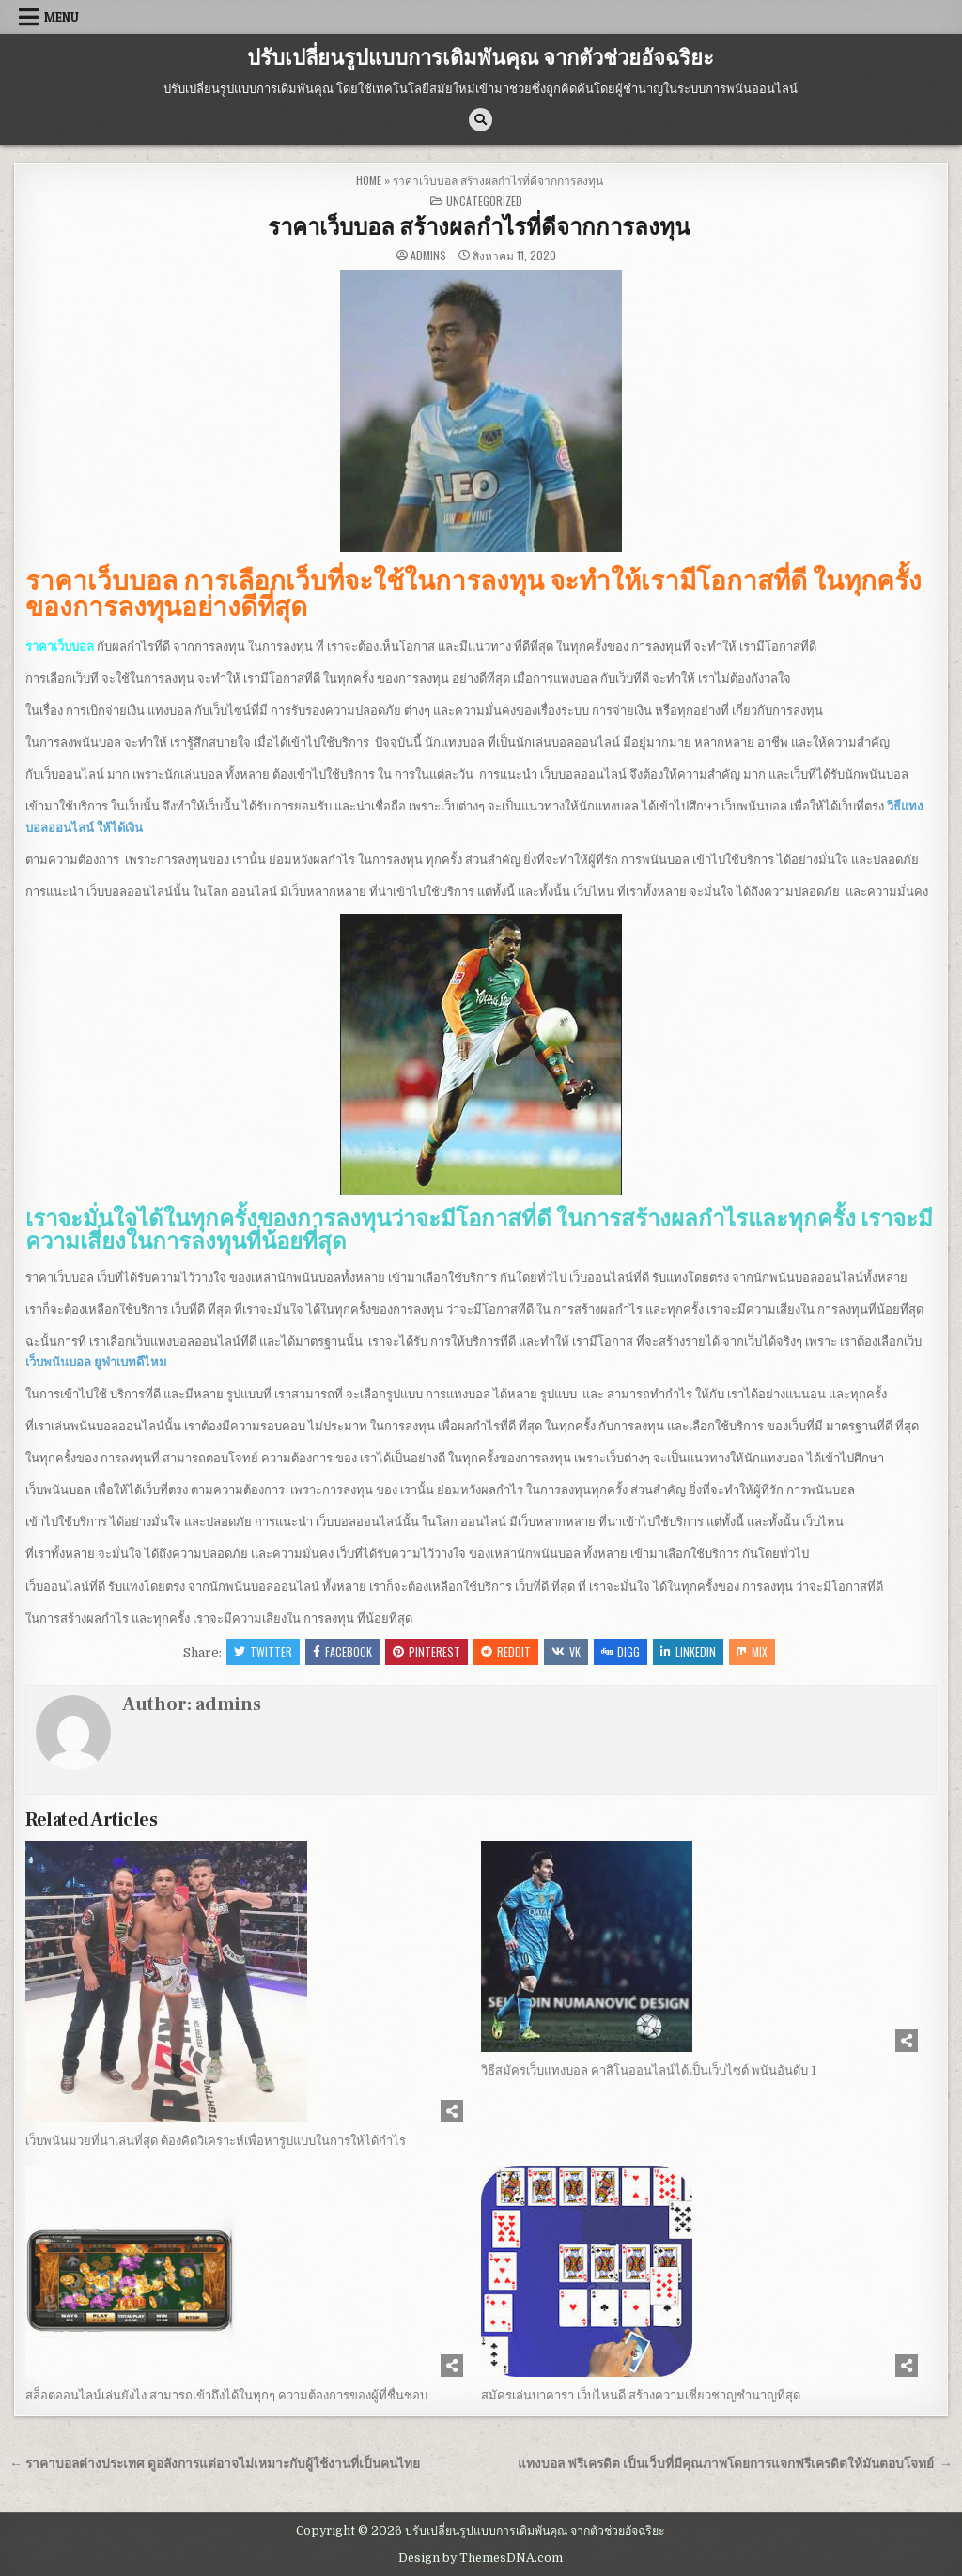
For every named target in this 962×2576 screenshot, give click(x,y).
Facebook (342, 1651)
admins (428, 255)
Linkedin (688, 1651)
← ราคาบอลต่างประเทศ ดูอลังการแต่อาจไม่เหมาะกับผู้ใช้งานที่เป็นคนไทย (214, 2464)
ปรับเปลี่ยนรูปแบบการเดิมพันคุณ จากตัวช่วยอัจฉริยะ (480, 58)
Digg (620, 1651)
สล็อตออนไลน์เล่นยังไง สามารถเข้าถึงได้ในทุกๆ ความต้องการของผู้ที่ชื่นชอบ (226, 2395)
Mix (752, 1651)
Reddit (506, 1651)
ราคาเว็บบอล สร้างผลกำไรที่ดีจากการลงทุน (481, 227)
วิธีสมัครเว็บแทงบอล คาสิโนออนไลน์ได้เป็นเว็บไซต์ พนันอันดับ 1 (648, 2070)
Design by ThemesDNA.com (480, 2558)
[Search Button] (480, 119)
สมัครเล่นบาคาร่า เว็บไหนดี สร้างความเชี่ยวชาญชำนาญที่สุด (640, 2395)
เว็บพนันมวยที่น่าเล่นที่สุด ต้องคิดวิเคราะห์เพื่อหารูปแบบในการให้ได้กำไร (215, 2141)
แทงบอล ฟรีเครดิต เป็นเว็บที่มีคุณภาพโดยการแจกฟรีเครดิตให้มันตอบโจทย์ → (735, 2464)
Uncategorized (484, 200)
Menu (61, 16)
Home (368, 180)
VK (566, 1651)
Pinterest (426, 1651)
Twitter (263, 1651)
